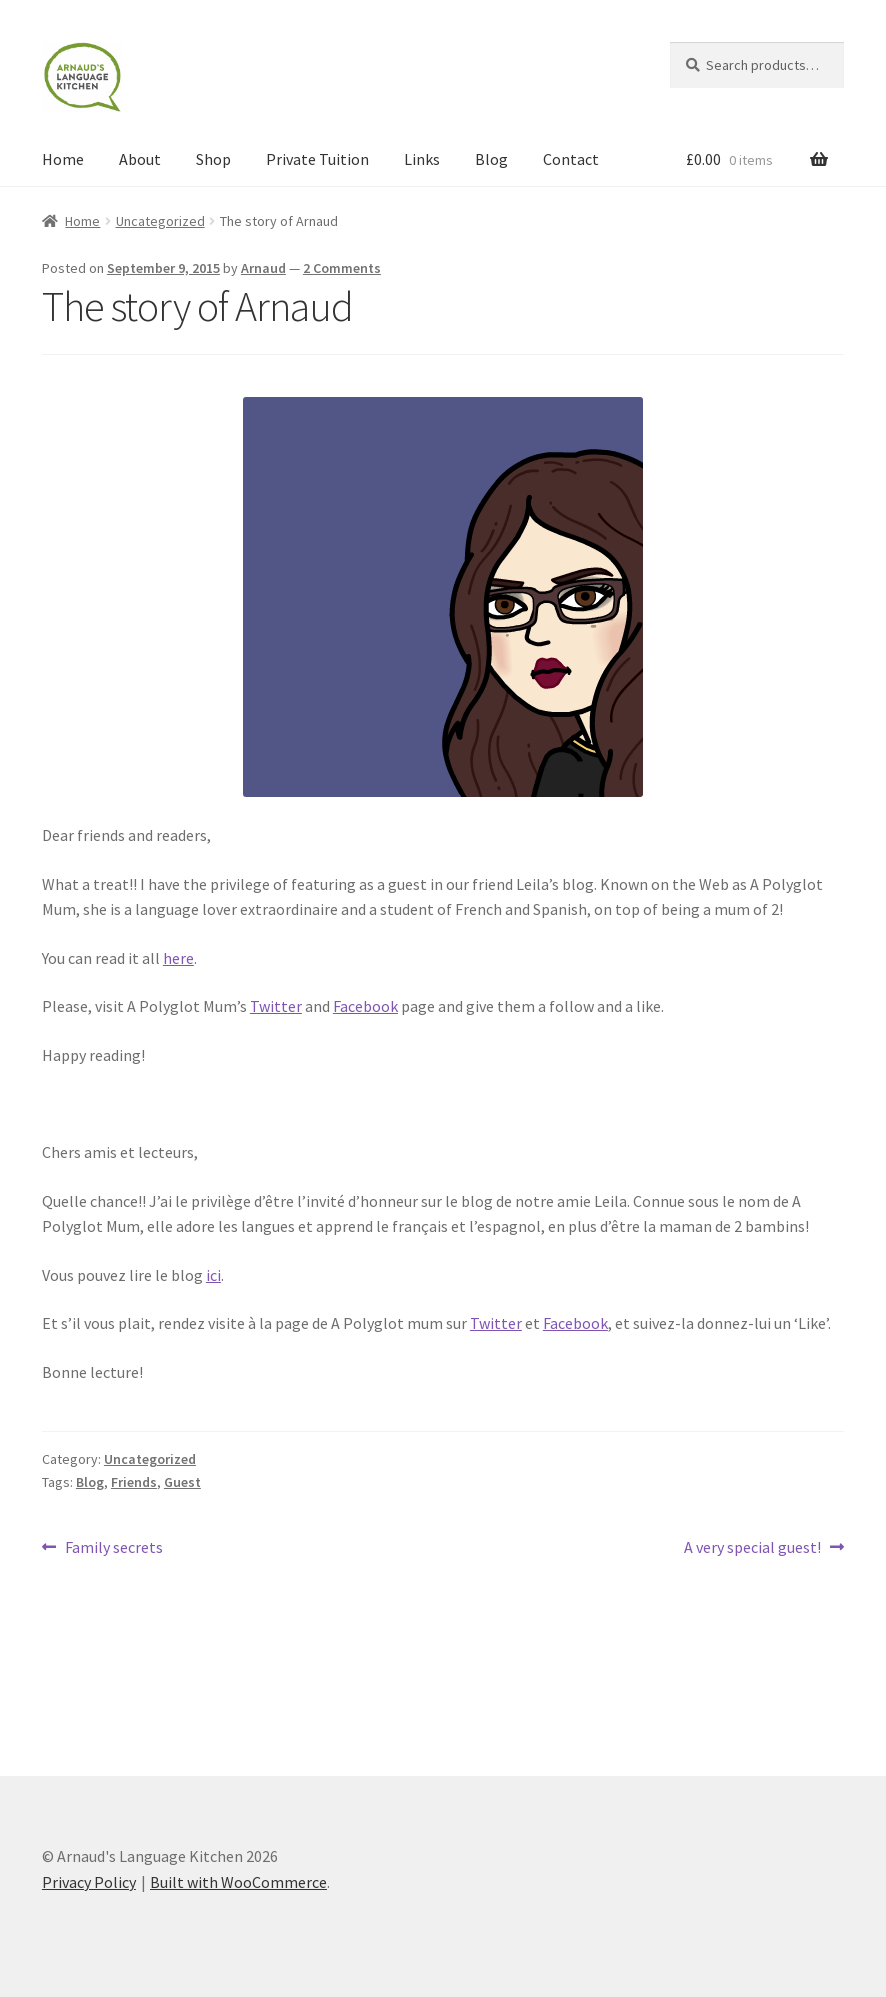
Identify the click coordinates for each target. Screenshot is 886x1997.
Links (422, 159)
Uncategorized (160, 221)
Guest (182, 1482)
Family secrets (113, 1548)
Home (63, 159)
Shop (213, 159)
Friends (134, 1482)
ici (213, 1275)
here (178, 958)
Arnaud (263, 268)
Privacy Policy (89, 1882)
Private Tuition (317, 159)
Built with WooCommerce (238, 1882)
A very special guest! (752, 1548)
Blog (491, 159)
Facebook (365, 1006)
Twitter (276, 1006)
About (140, 159)
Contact (571, 159)
